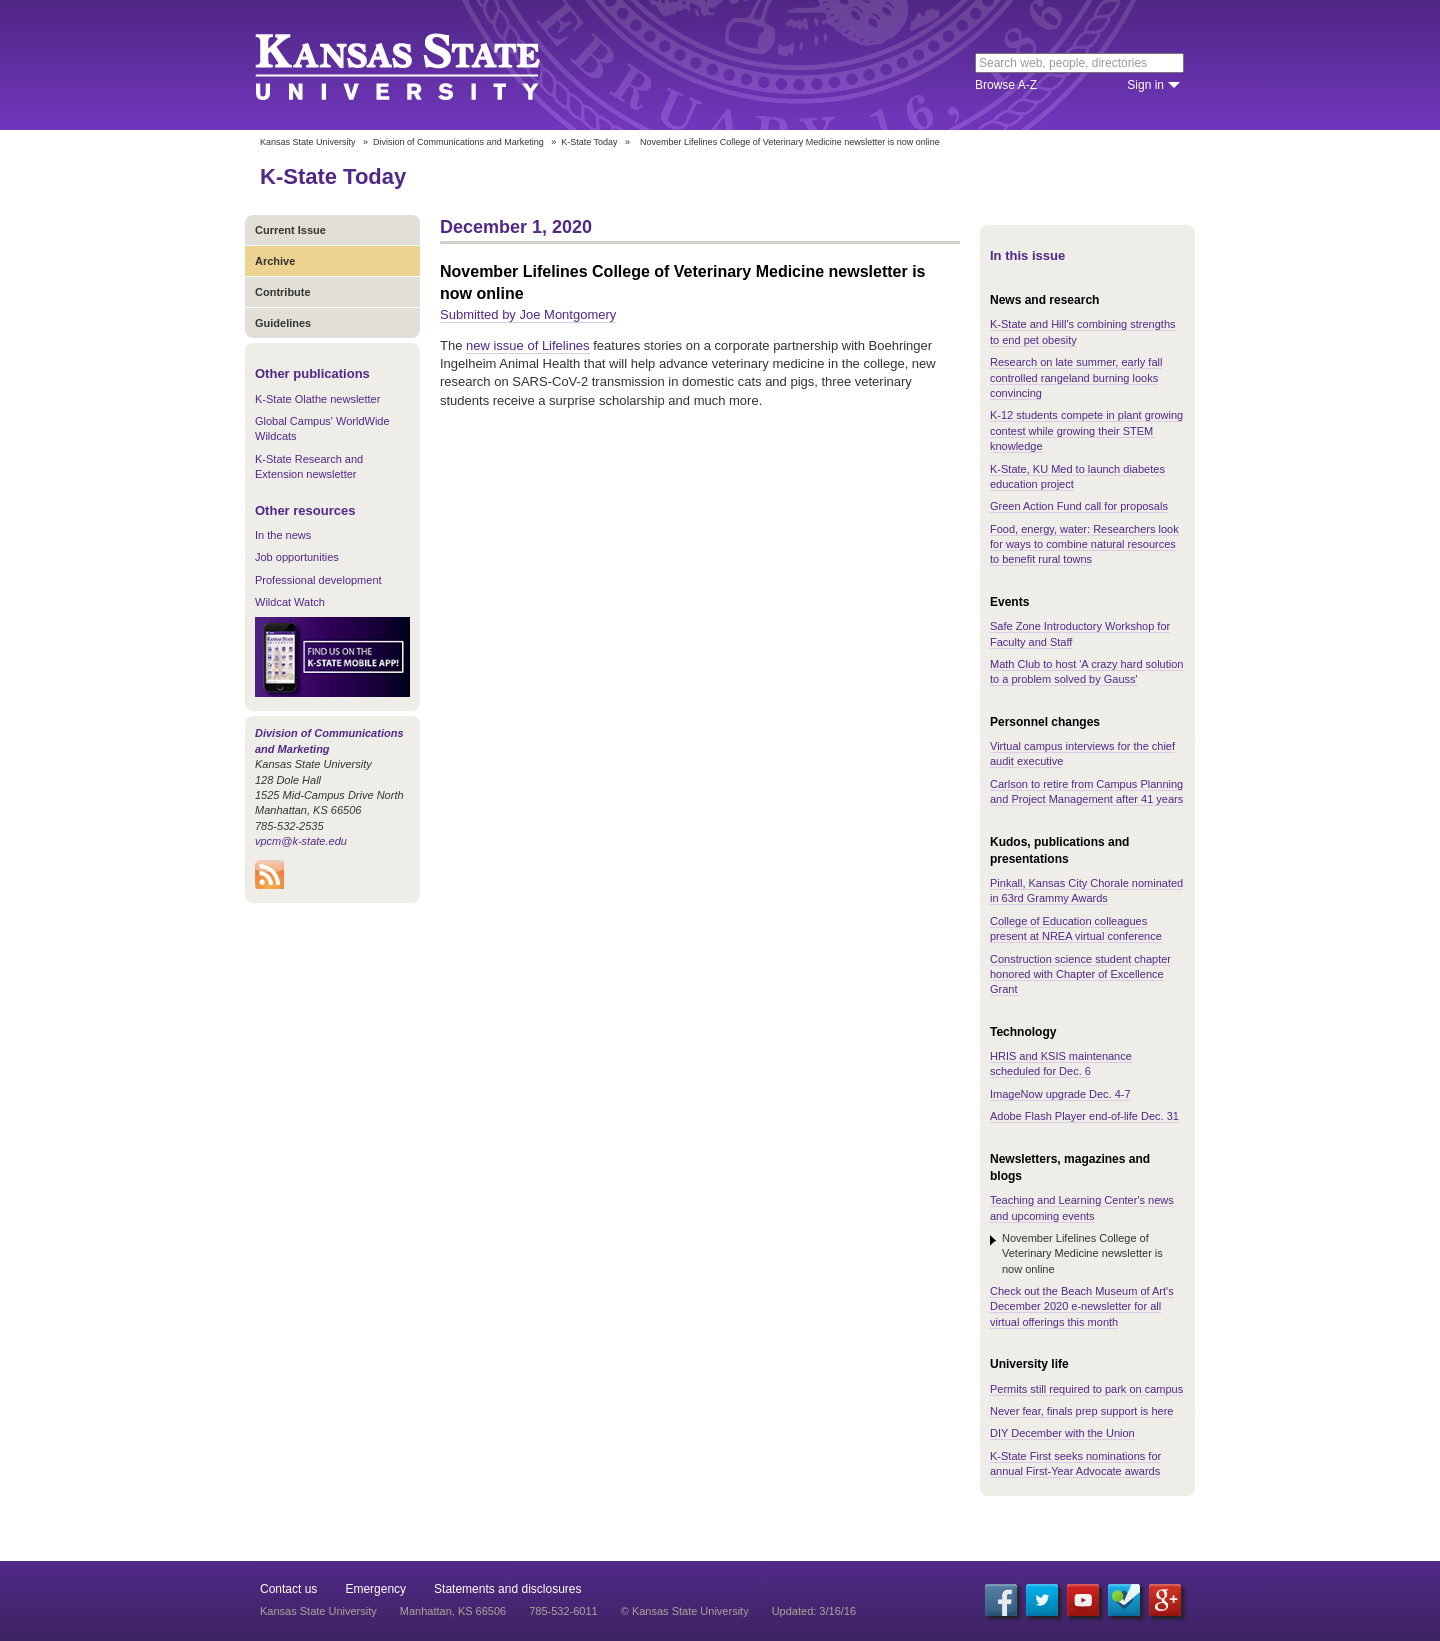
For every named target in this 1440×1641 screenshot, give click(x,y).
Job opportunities (297, 557)
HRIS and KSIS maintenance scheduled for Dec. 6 (1061, 1063)
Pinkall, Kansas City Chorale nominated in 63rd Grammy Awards (1086, 890)
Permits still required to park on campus (1086, 1389)
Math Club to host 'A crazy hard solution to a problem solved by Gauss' (1086, 671)
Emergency (375, 1589)
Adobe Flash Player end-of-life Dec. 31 (1084, 1116)
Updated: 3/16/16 (814, 1611)
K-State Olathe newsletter (317, 399)
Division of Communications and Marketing (458, 142)
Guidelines (283, 323)
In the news (283, 535)
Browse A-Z (1006, 85)
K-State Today (589, 142)
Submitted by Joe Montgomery (528, 314)
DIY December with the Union (1062, 1433)
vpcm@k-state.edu (301, 841)
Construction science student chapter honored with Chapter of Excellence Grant (1080, 974)
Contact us (288, 1589)
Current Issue (290, 230)
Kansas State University (422, 65)
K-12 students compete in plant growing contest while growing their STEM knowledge (1086, 430)
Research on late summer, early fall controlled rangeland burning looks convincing (1076, 377)
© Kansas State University (685, 1611)
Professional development (318, 580)
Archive (275, 261)
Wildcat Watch (290, 602)
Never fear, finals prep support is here (1081, 1411)
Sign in (1145, 85)
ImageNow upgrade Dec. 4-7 (1060, 1094)
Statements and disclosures (507, 1589)
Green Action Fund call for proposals (1079, 506)
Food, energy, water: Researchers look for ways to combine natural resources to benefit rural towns (1084, 544)
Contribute (283, 292)
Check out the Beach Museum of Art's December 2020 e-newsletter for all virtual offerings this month (1082, 1306)
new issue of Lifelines (528, 345)
